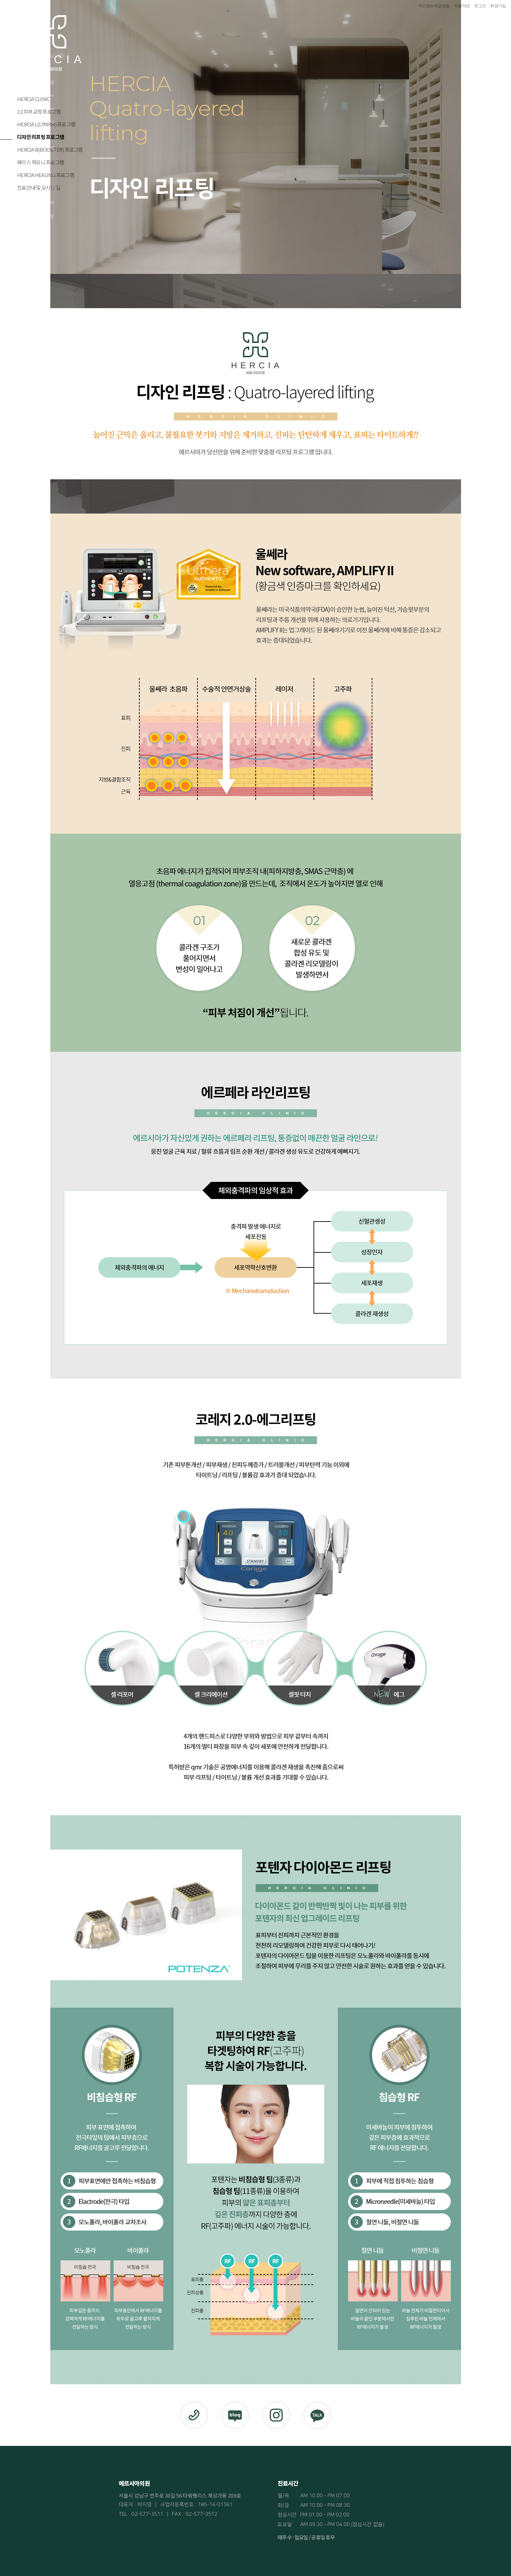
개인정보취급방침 (433, 5)
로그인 (480, 5)
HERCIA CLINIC (33, 98)
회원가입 (498, 5)
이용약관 (462, 5)
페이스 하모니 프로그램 (40, 162)
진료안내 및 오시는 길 (38, 187)
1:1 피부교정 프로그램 (39, 111)
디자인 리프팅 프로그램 (40, 136)
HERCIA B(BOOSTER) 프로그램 (50, 149)
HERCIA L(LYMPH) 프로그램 (46, 124)
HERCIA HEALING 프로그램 (45, 174)
